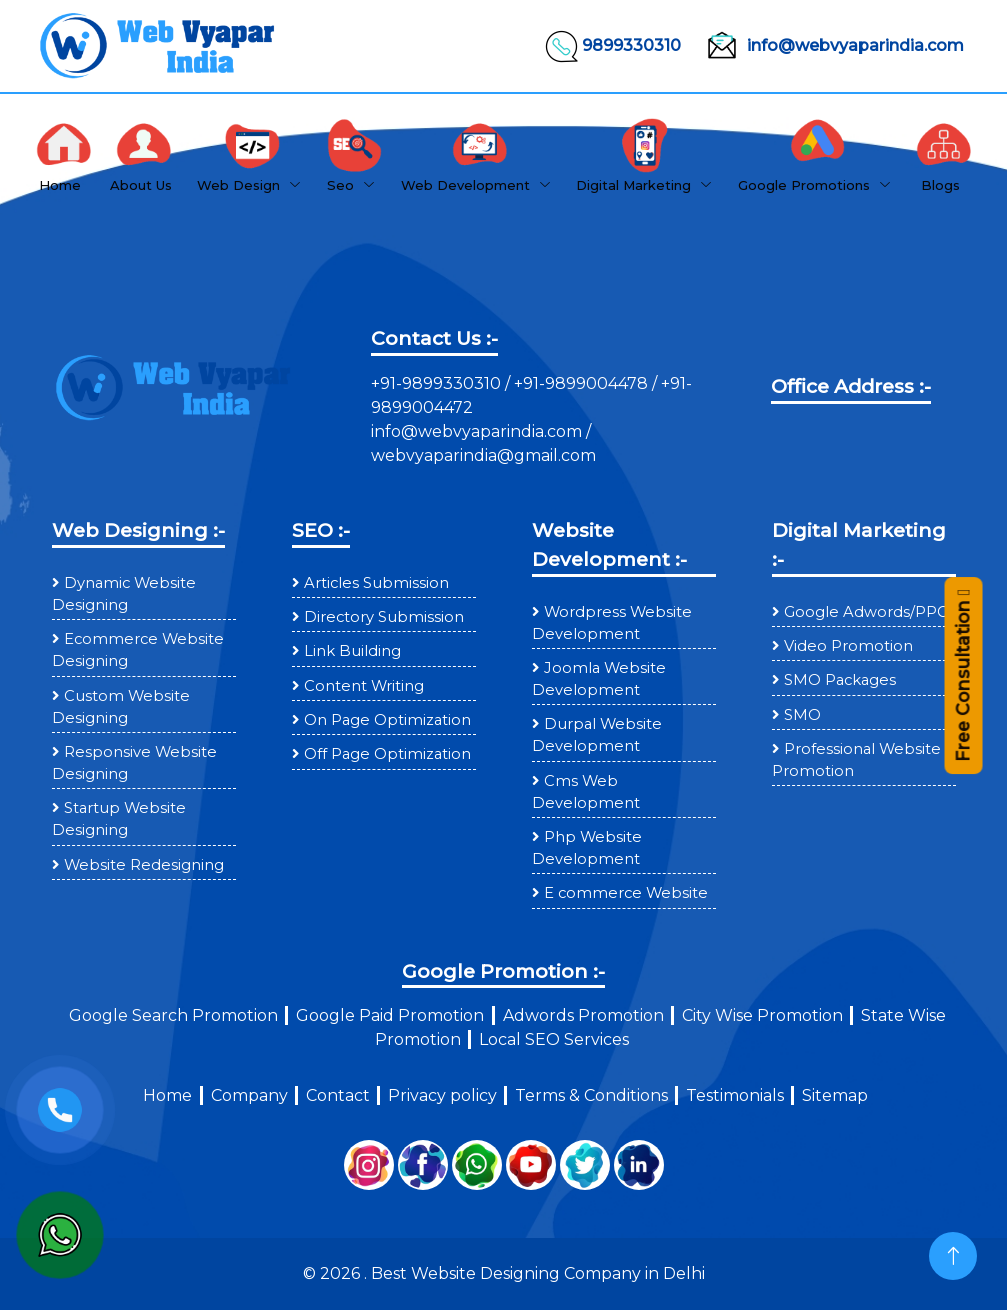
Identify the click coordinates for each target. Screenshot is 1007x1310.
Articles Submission (376, 583)
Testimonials (735, 1095)
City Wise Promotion (762, 1015)
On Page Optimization (387, 720)
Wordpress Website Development (612, 623)
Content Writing (364, 686)
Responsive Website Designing (134, 763)
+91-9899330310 (438, 383)
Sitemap (835, 1095)
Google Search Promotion (173, 1015)
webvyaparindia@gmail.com (483, 455)
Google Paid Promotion (390, 1015)
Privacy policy (442, 1095)
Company (249, 1095)
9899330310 (611, 46)
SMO (802, 715)
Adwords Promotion (583, 1015)
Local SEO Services (554, 1039)
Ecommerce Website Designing (138, 650)
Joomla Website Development (599, 679)
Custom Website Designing (121, 707)
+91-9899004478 (583, 383)
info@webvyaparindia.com (830, 46)
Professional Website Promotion (856, 760)
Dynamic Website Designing (124, 594)
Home (167, 1095)
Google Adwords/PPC (866, 612)
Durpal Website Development (597, 735)
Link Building (352, 651)
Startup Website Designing (119, 819)
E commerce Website (626, 893)
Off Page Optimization (387, 754)
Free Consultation (962, 676)
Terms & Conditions (591, 1095)
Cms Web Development (586, 792)
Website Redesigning (144, 865)
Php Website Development (587, 848)
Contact (338, 1095)
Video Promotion (848, 646)
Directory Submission (384, 617)
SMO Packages (840, 680)
